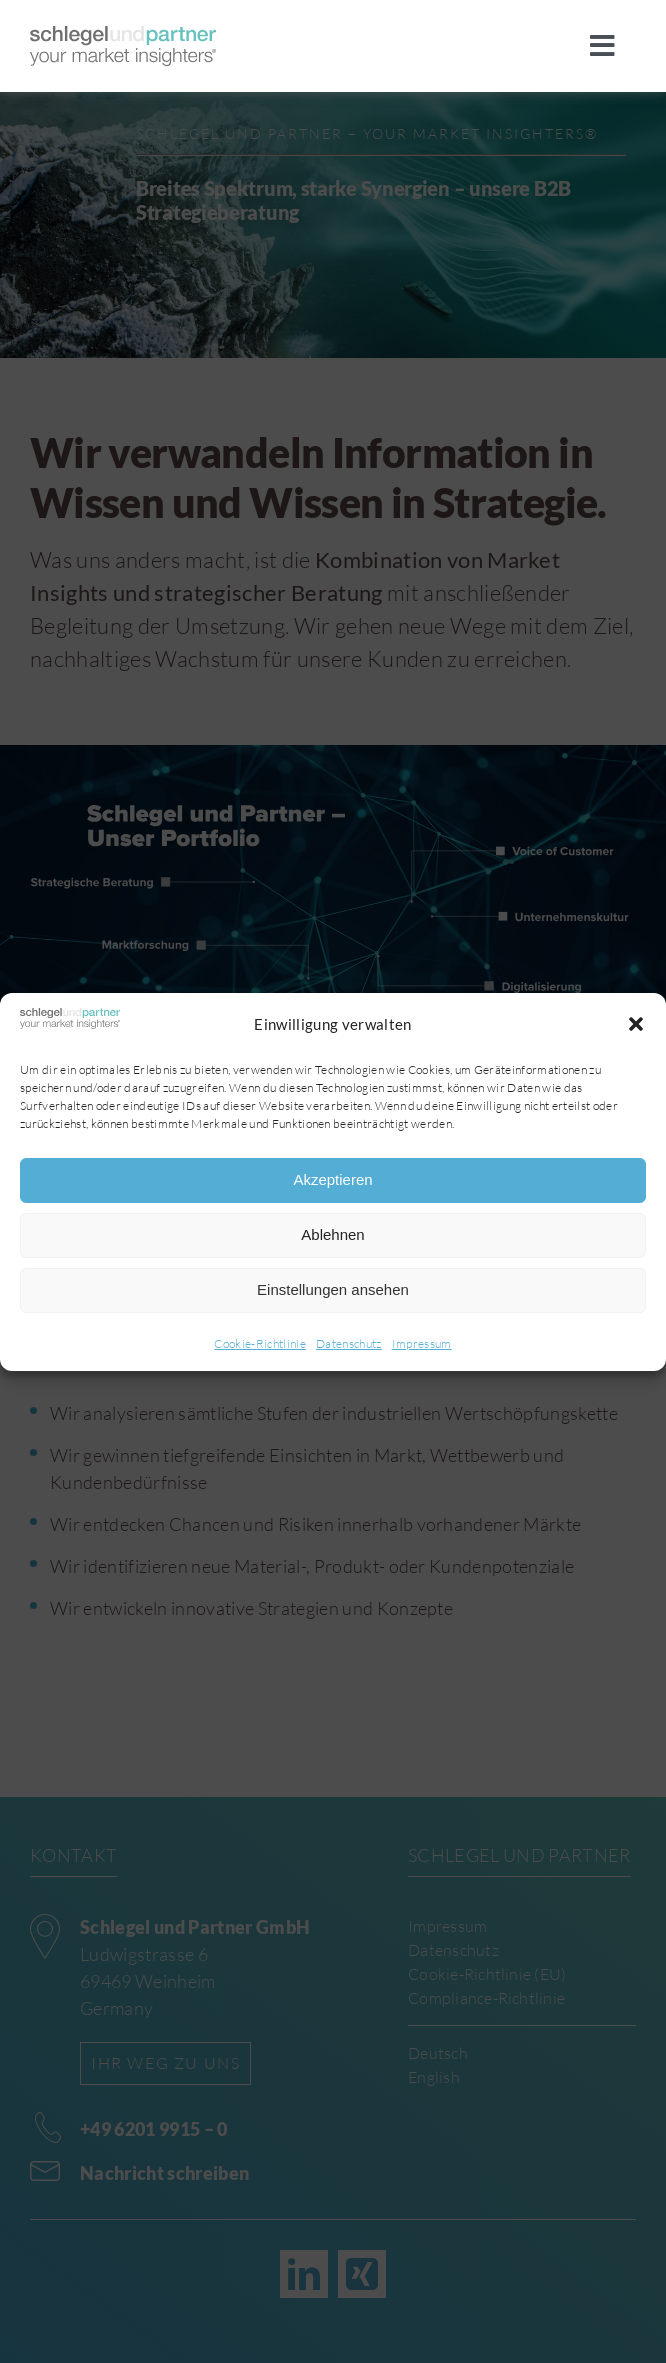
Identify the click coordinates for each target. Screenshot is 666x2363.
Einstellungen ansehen (333, 1289)
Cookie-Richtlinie (260, 1343)
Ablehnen (332, 1234)
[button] (636, 1024)
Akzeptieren (332, 1179)
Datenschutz (349, 1343)
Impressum (422, 1343)
